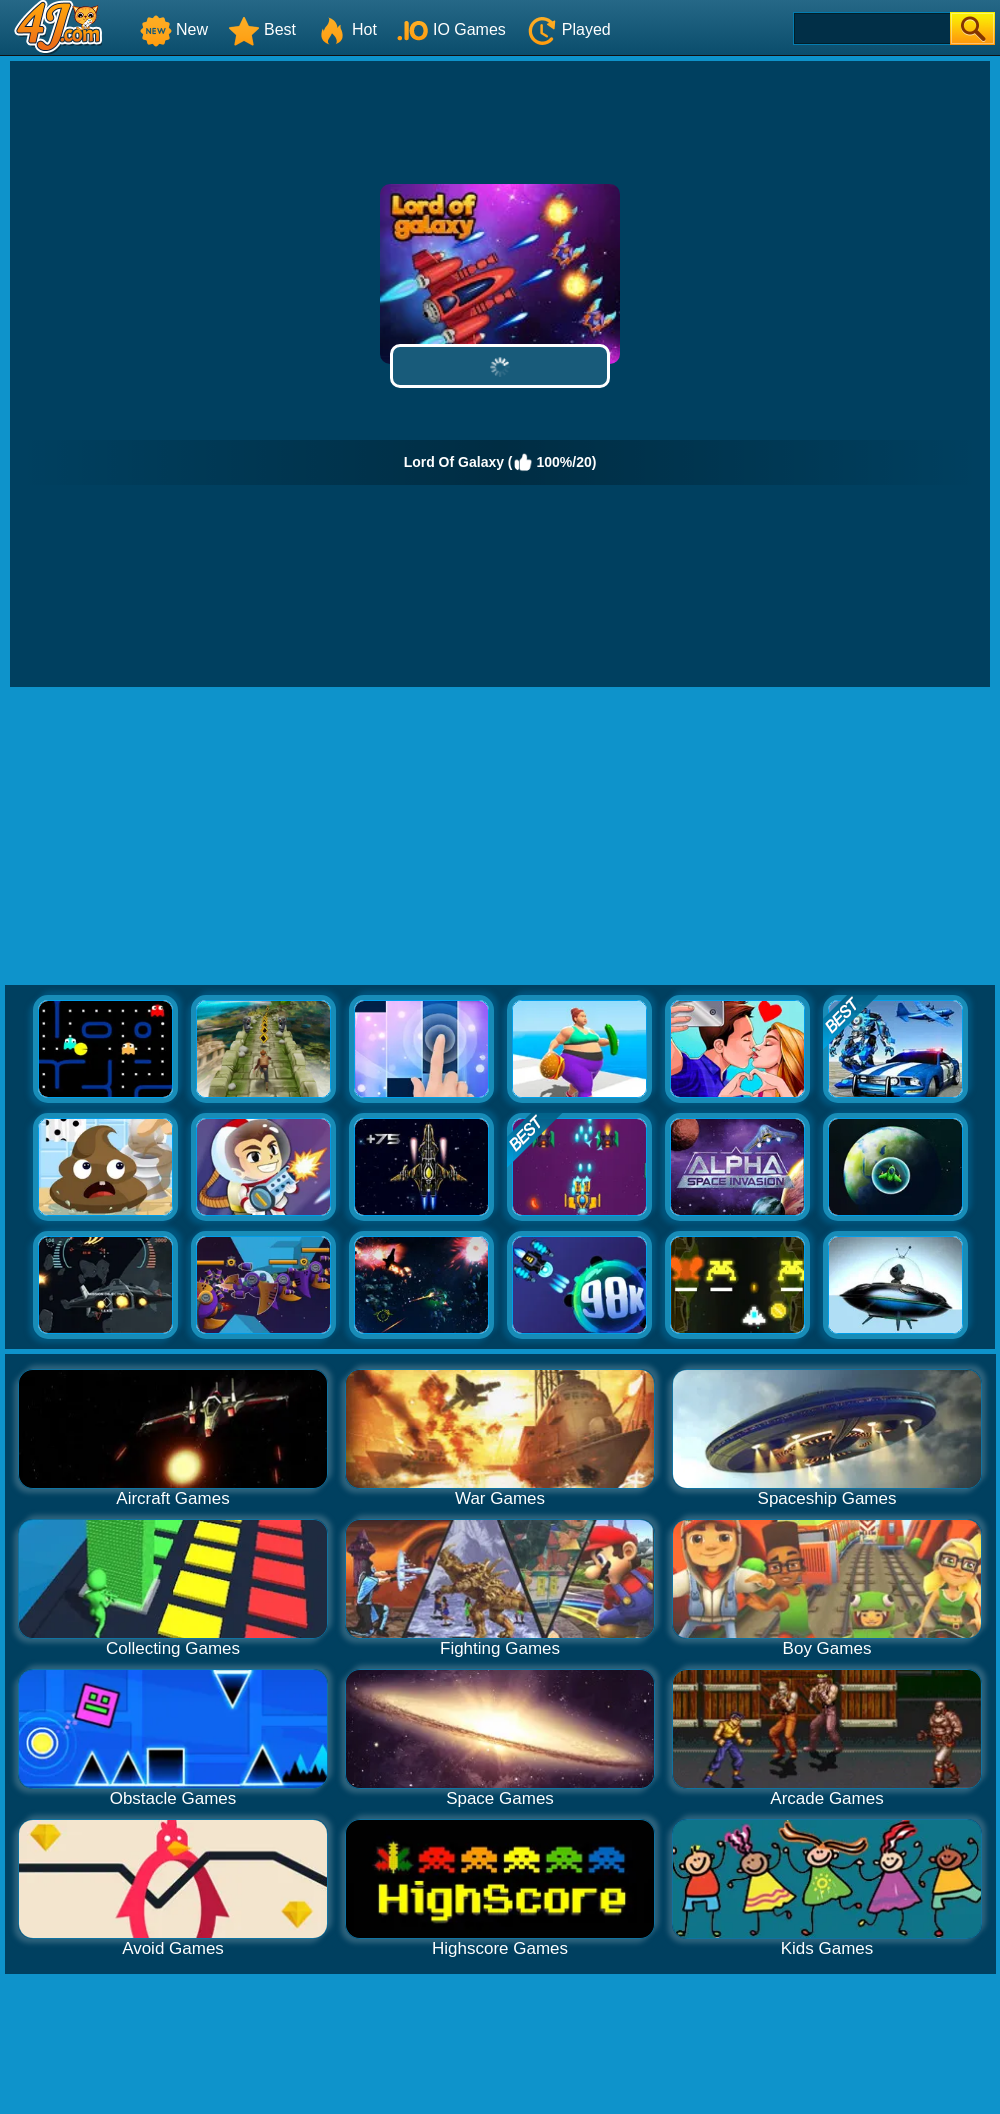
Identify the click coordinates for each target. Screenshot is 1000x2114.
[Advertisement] (500, 837)
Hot (346, 29)
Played (568, 29)
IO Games (451, 29)
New (174, 29)
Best (262, 29)
